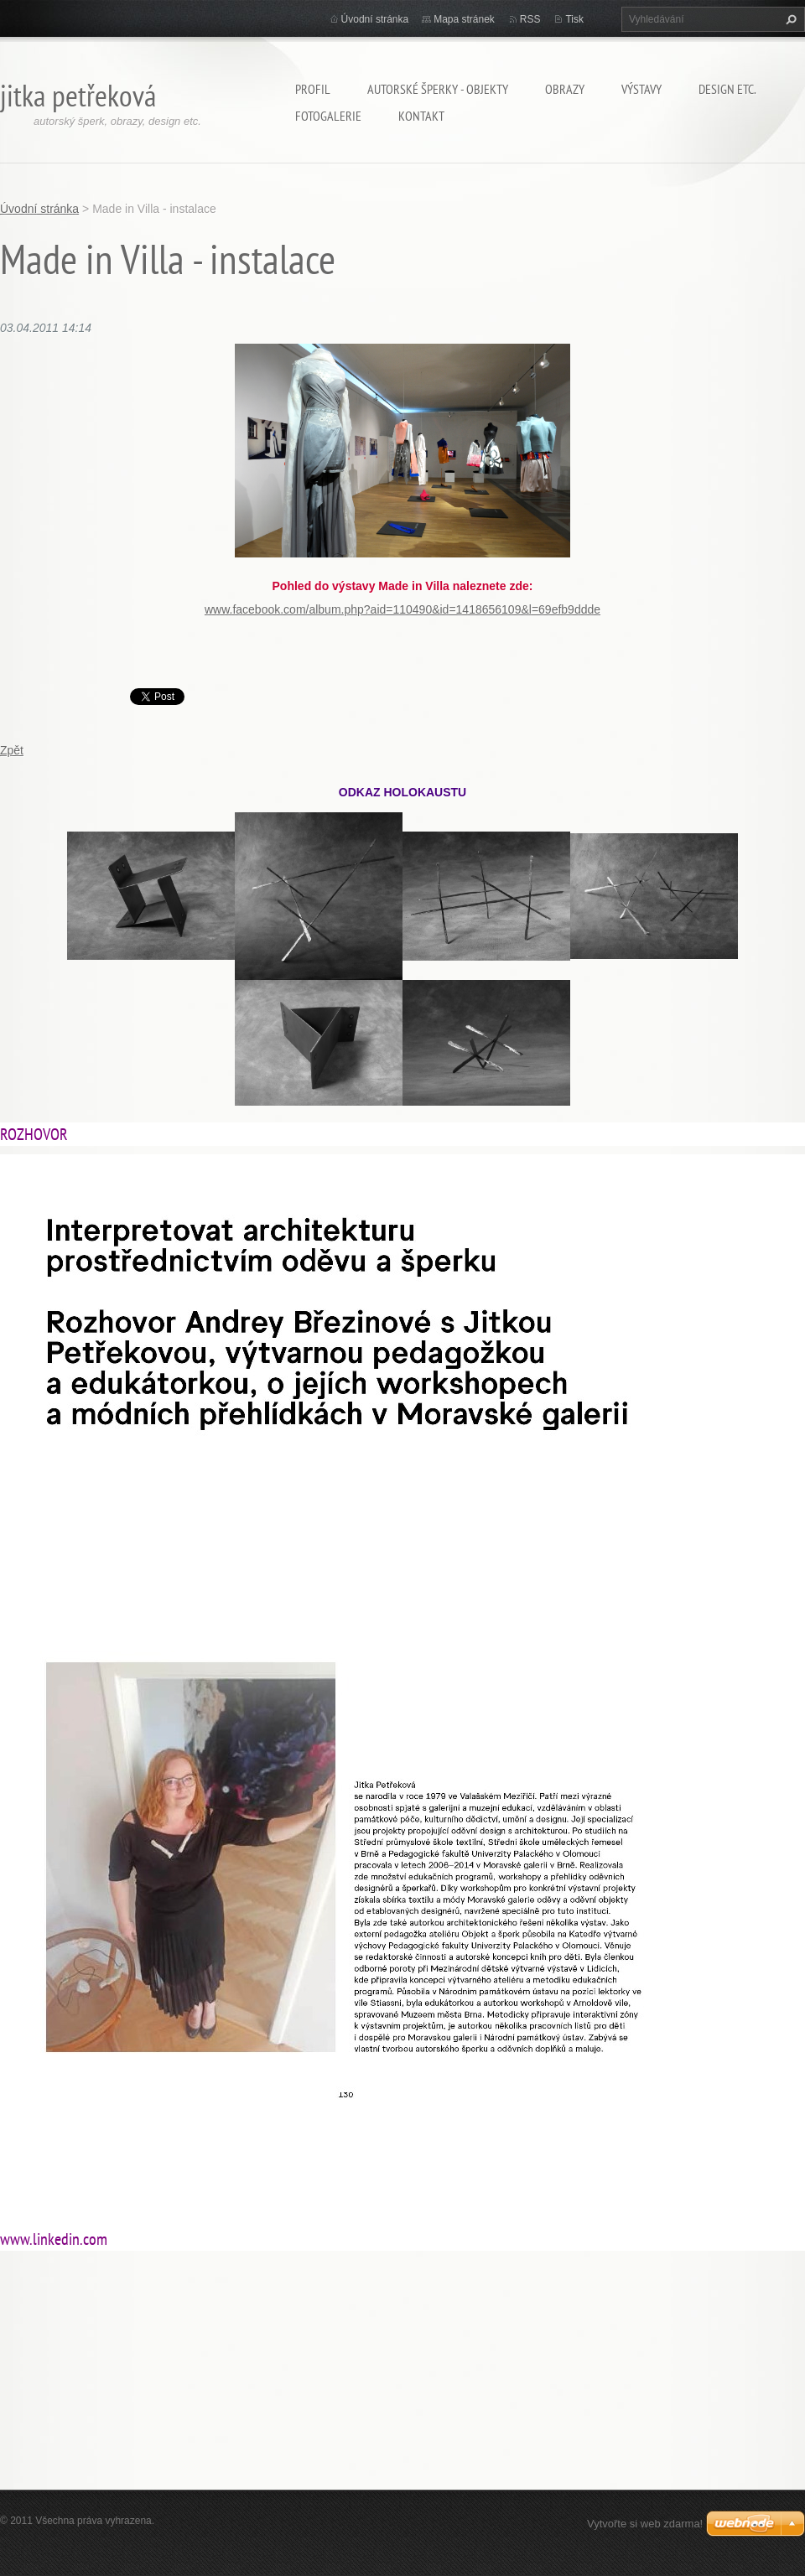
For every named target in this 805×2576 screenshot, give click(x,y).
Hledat (789, 19)
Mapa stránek (464, 19)
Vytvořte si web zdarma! (645, 2523)
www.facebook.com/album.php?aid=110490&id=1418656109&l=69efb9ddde (402, 609)
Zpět (11, 750)
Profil (312, 88)
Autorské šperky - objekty (437, 88)
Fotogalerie (328, 115)
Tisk (574, 19)
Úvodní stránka (375, 19)
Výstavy (641, 88)
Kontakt (421, 115)
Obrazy (564, 88)
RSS (530, 19)
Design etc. (727, 88)
